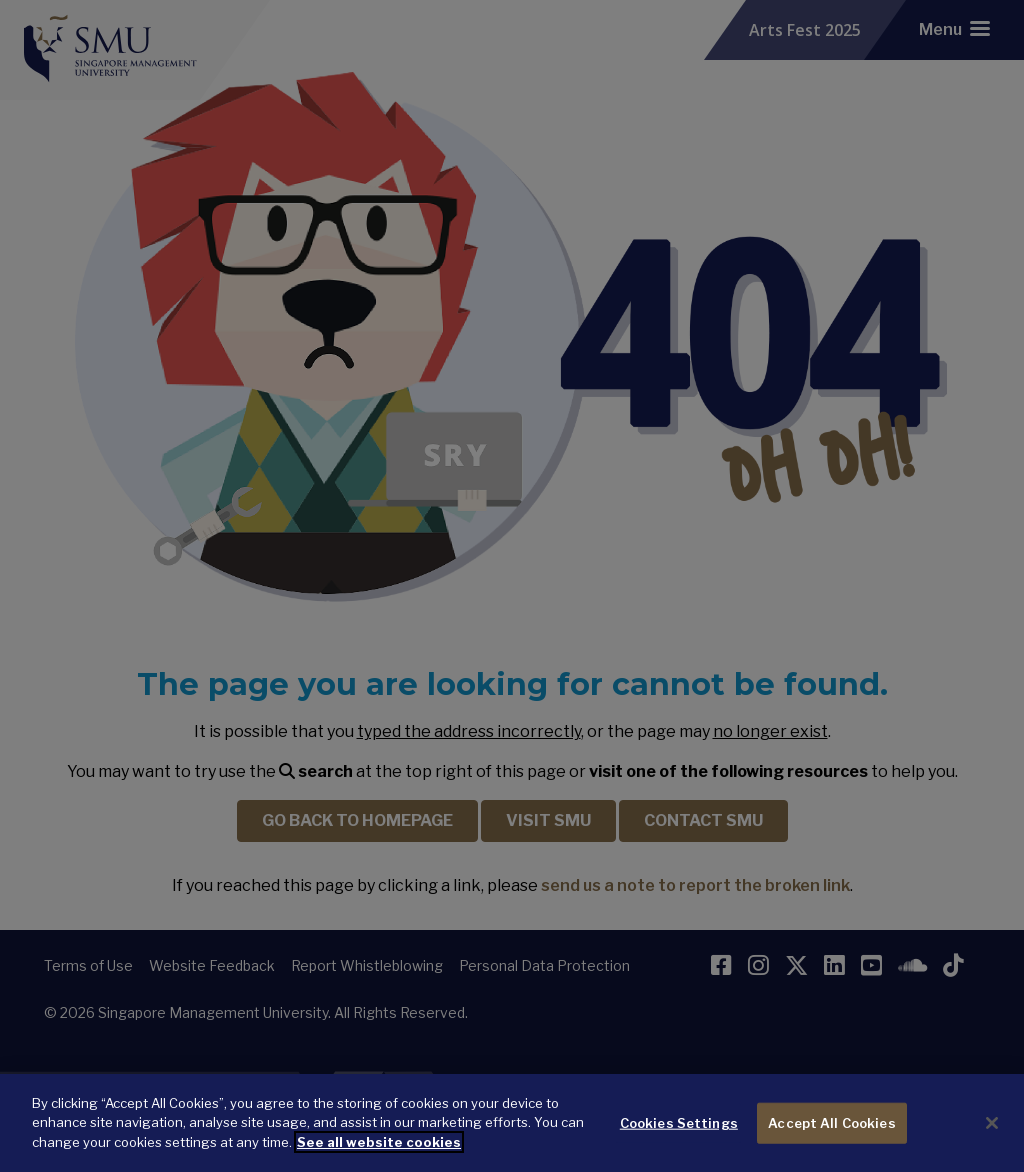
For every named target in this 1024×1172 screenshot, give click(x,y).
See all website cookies (379, 1154)
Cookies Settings (679, 1134)
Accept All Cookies (831, 1134)
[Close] (992, 1135)
